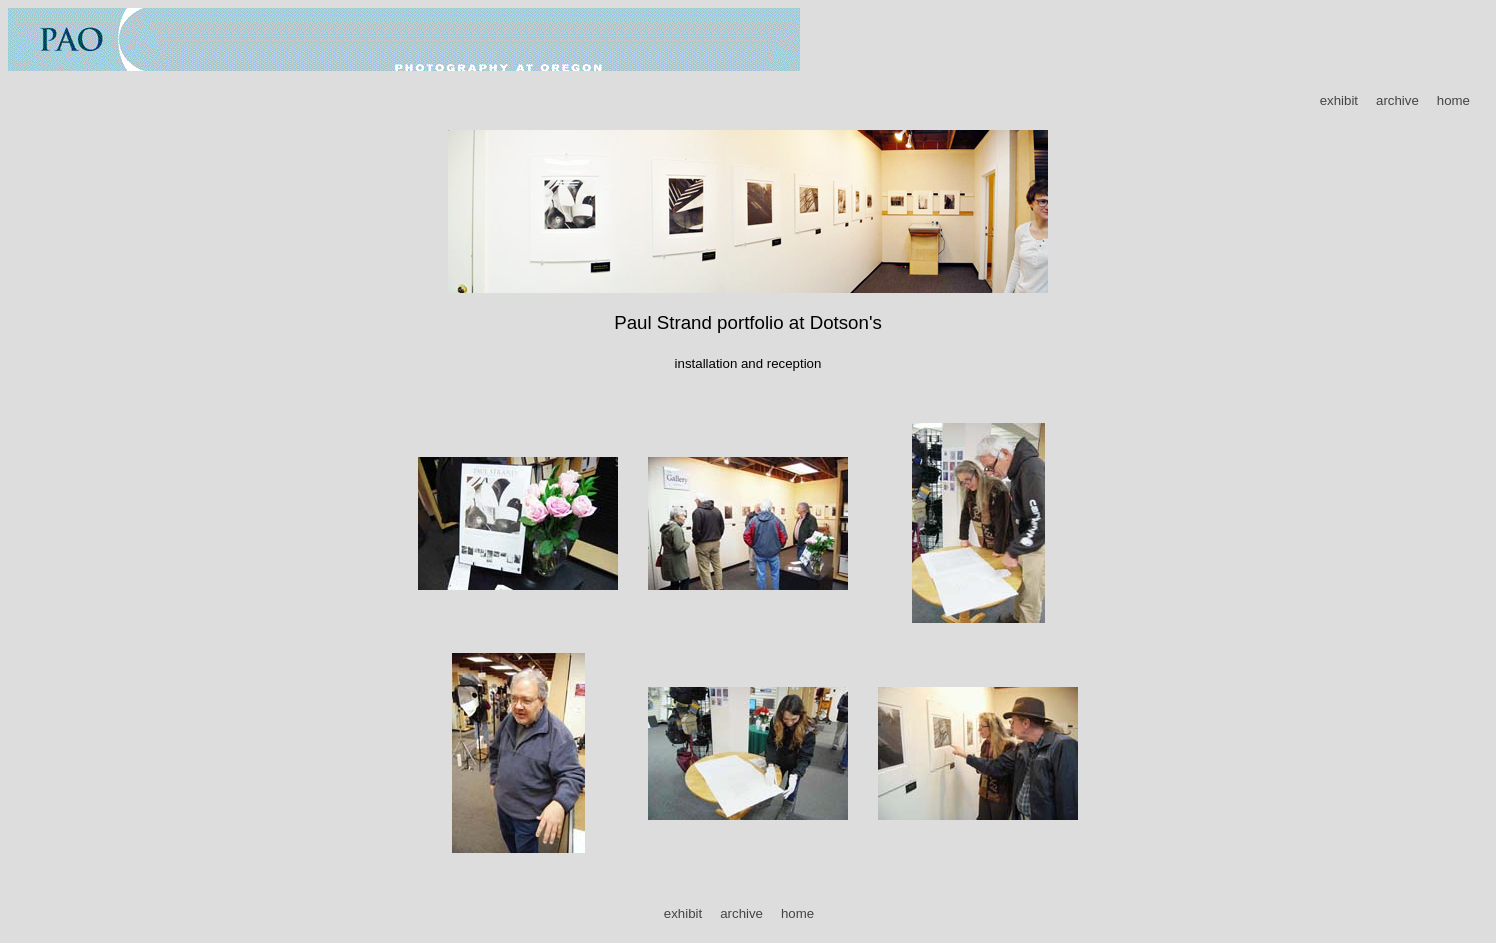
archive (1397, 100)
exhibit (1339, 100)
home (1453, 100)
